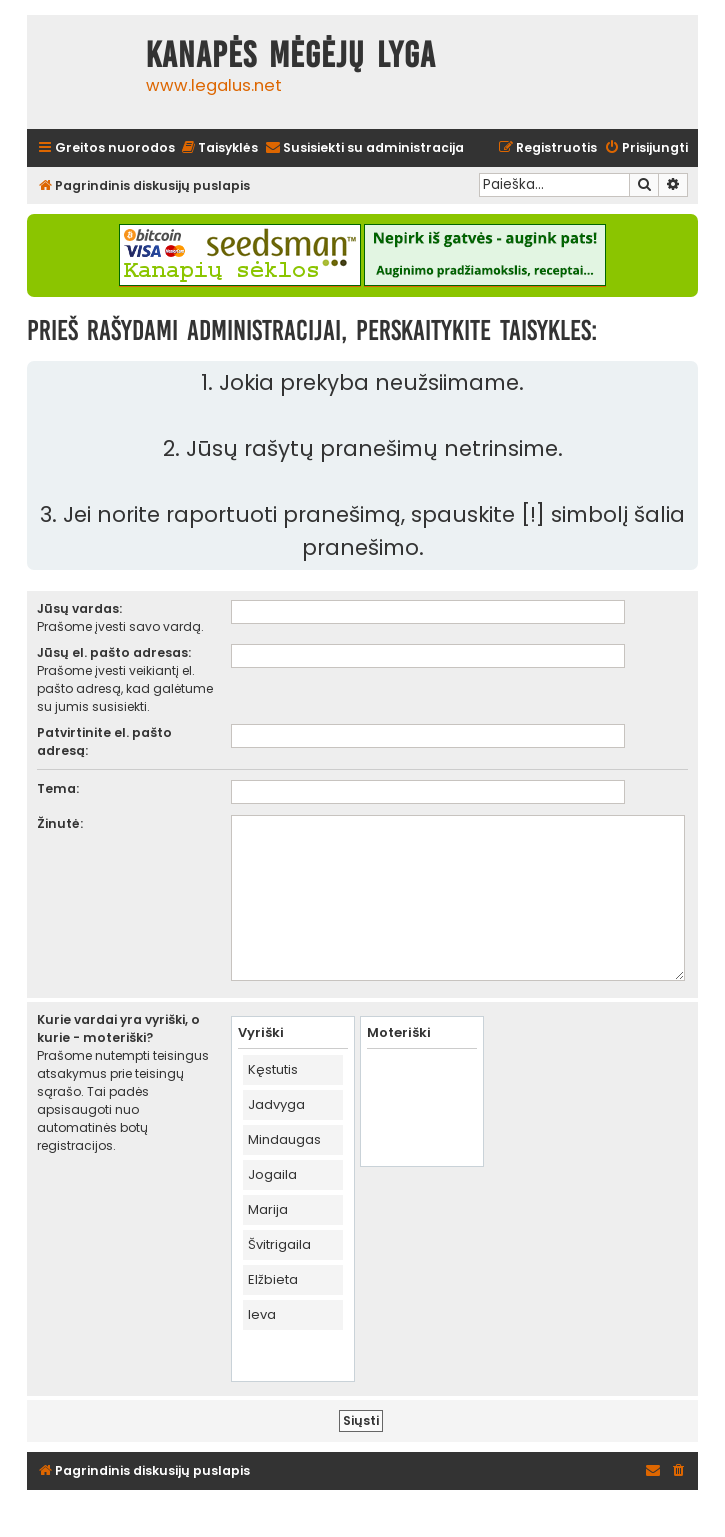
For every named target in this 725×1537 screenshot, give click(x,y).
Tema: (58, 788)
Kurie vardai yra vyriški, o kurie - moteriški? (118, 1028)
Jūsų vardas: (79, 608)
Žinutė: (60, 823)
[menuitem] (219, 148)
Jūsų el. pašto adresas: (114, 652)
